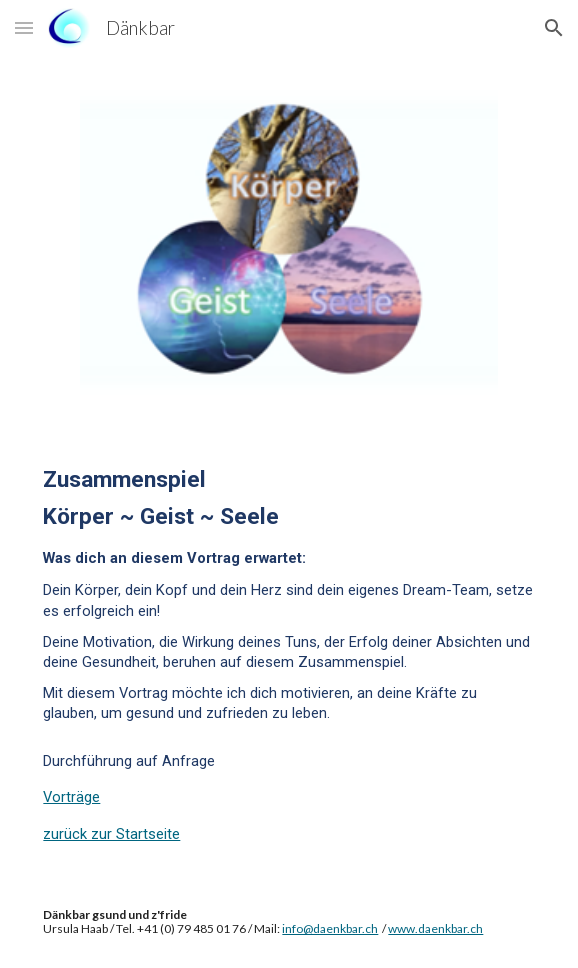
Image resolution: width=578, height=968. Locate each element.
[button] (24, 27)
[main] (288, 652)
